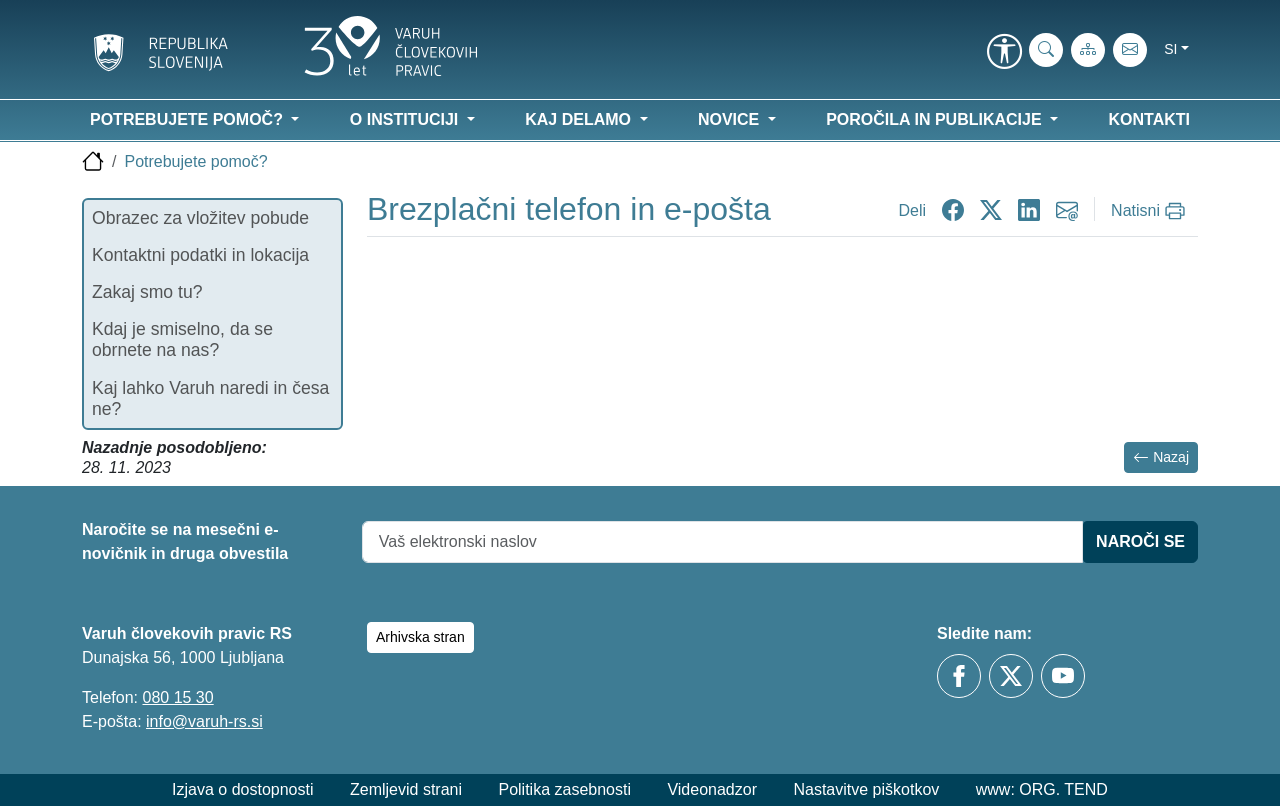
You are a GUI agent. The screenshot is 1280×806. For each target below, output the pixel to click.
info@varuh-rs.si (204, 721)
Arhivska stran (420, 637)
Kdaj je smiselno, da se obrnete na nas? (182, 339)
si (1170, 49)
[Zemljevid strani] (1088, 50)
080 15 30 (177, 697)
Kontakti (1149, 119)
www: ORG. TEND (1042, 789)
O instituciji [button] (406, 119)
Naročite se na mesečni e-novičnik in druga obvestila (185, 541)
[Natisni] (1150, 211)
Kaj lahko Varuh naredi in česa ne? (210, 398)
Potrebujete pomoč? (195, 161)
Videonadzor (712, 789)
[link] (1004, 53)
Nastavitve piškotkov (866, 789)
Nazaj (1161, 457)
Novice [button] (731, 119)
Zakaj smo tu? (147, 292)
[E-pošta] (1130, 50)
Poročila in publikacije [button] (936, 119)
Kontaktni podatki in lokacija (200, 255)
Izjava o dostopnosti (242, 789)
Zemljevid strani (406, 789)
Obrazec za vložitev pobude (200, 218)
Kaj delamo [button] (580, 119)
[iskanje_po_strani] (1046, 50)
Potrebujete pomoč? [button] (188, 119)
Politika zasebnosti (564, 789)
